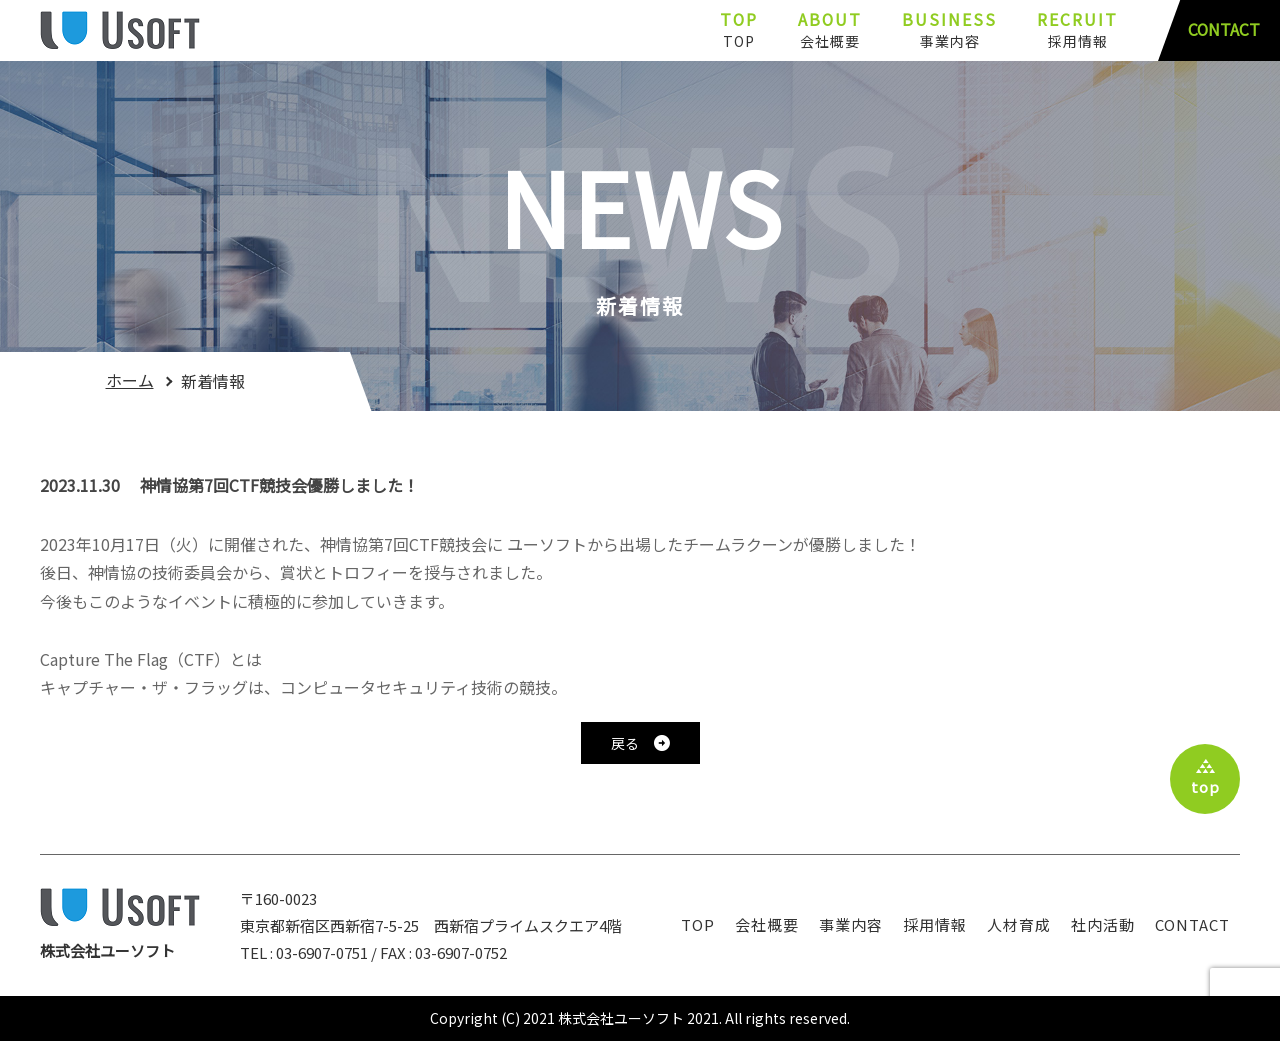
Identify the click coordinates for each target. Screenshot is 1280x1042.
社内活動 (1103, 924)
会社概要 (767, 924)
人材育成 (1019, 924)
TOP (698, 924)
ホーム (130, 381)
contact (1192, 924)
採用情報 (935, 924)
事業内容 (851, 924)
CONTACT (1223, 30)
